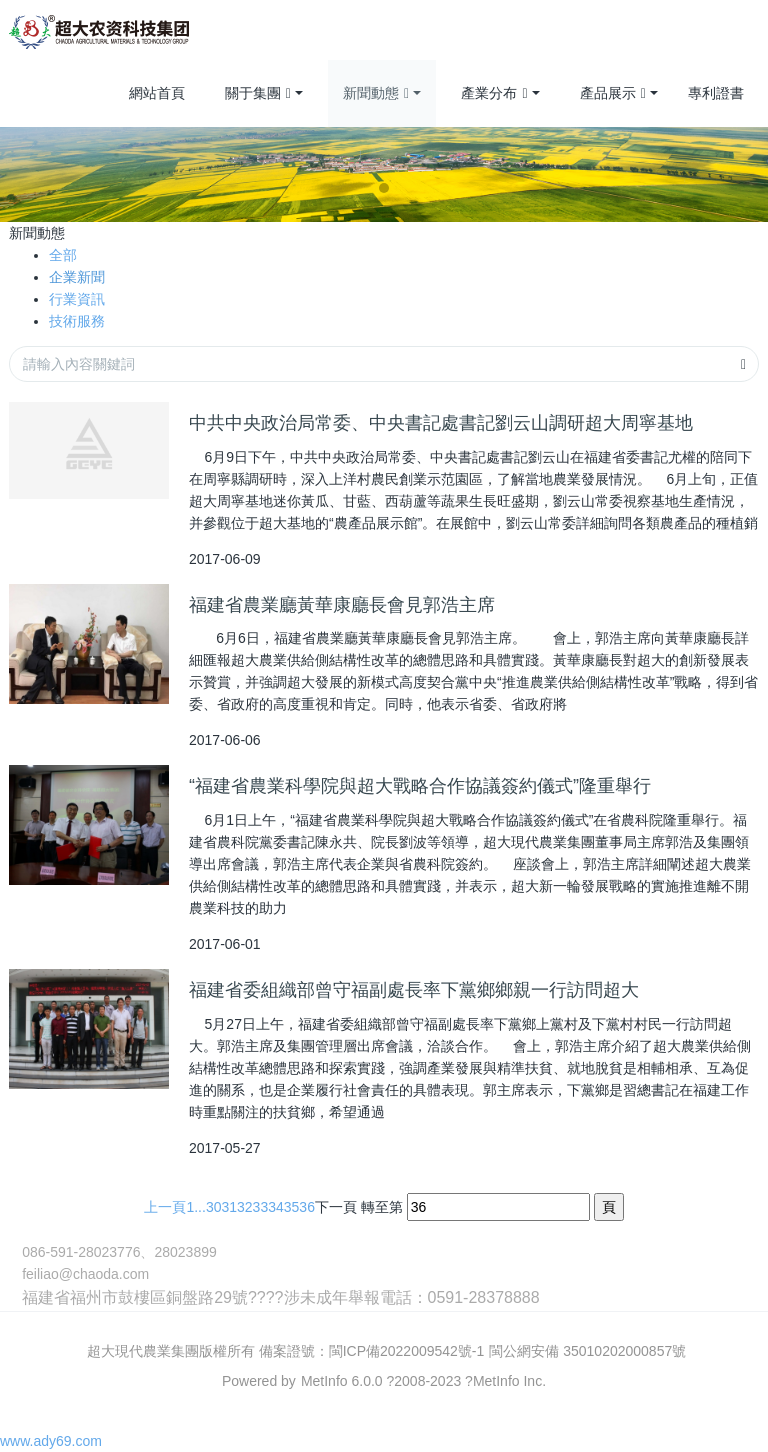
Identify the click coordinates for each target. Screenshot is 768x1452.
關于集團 (258, 94)
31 (229, 1207)
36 (307, 1207)
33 (261, 1207)
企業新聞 (77, 277)
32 (245, 1207)
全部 (63, 255)
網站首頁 (157, 93)
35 (292, 1207)
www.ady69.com (51, 1441)
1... (195, 1207)
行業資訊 (77, 299)
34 (276, 1207)
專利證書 (716, 93)
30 (214, 1207)
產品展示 (613, 94)
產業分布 (494, 94)
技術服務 (77, 321)
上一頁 (165, 1207)
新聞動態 (376, 94)
